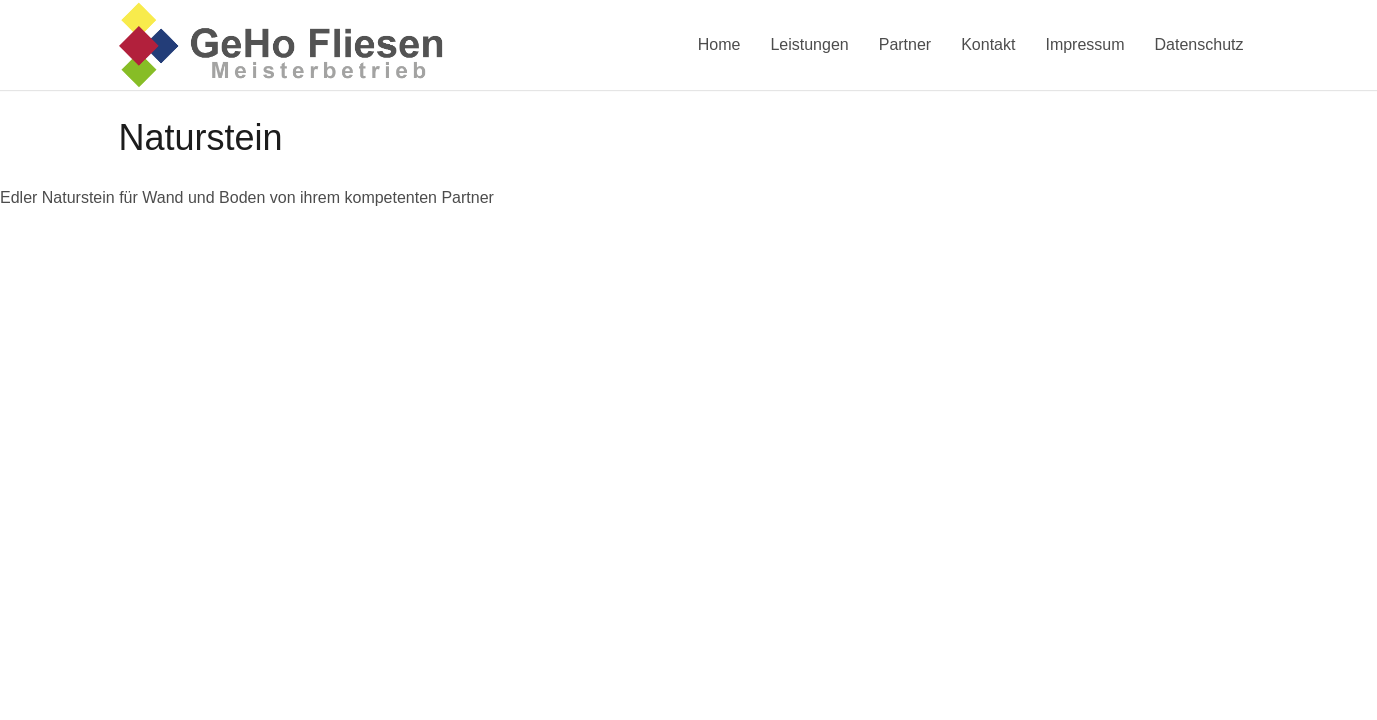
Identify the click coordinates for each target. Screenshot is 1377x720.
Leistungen (809, 44)
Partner (905, 44)
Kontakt (988, 44)
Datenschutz (1199, 44)
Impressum (1084, 44)
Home (719, 44)
